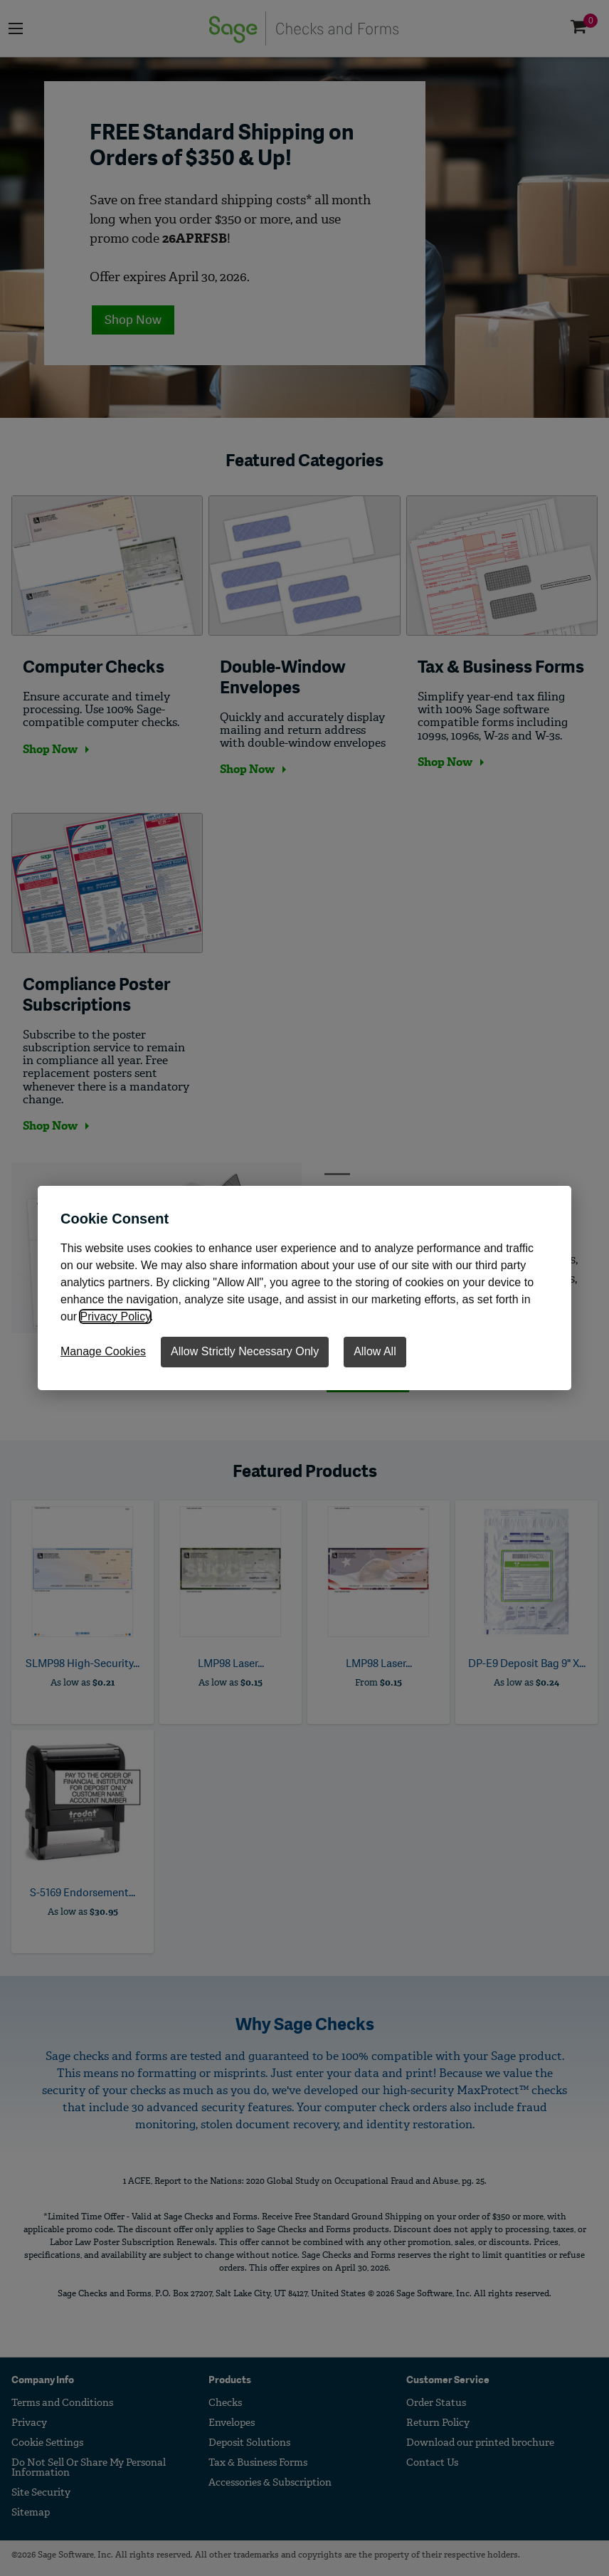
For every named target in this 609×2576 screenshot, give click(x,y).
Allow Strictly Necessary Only (245, 1351)
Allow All (375, 1351)
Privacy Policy (115, 1316)
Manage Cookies (103, 1351)
